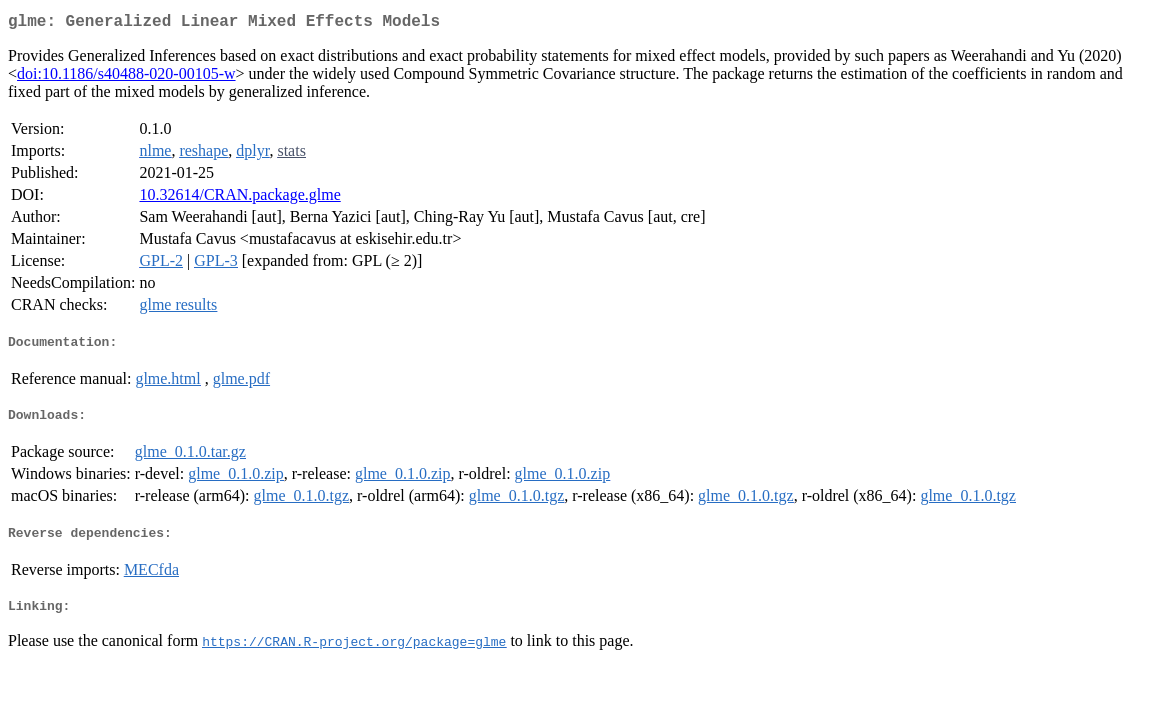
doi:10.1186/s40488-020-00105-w (126, 77)
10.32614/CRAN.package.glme (239, 198)
